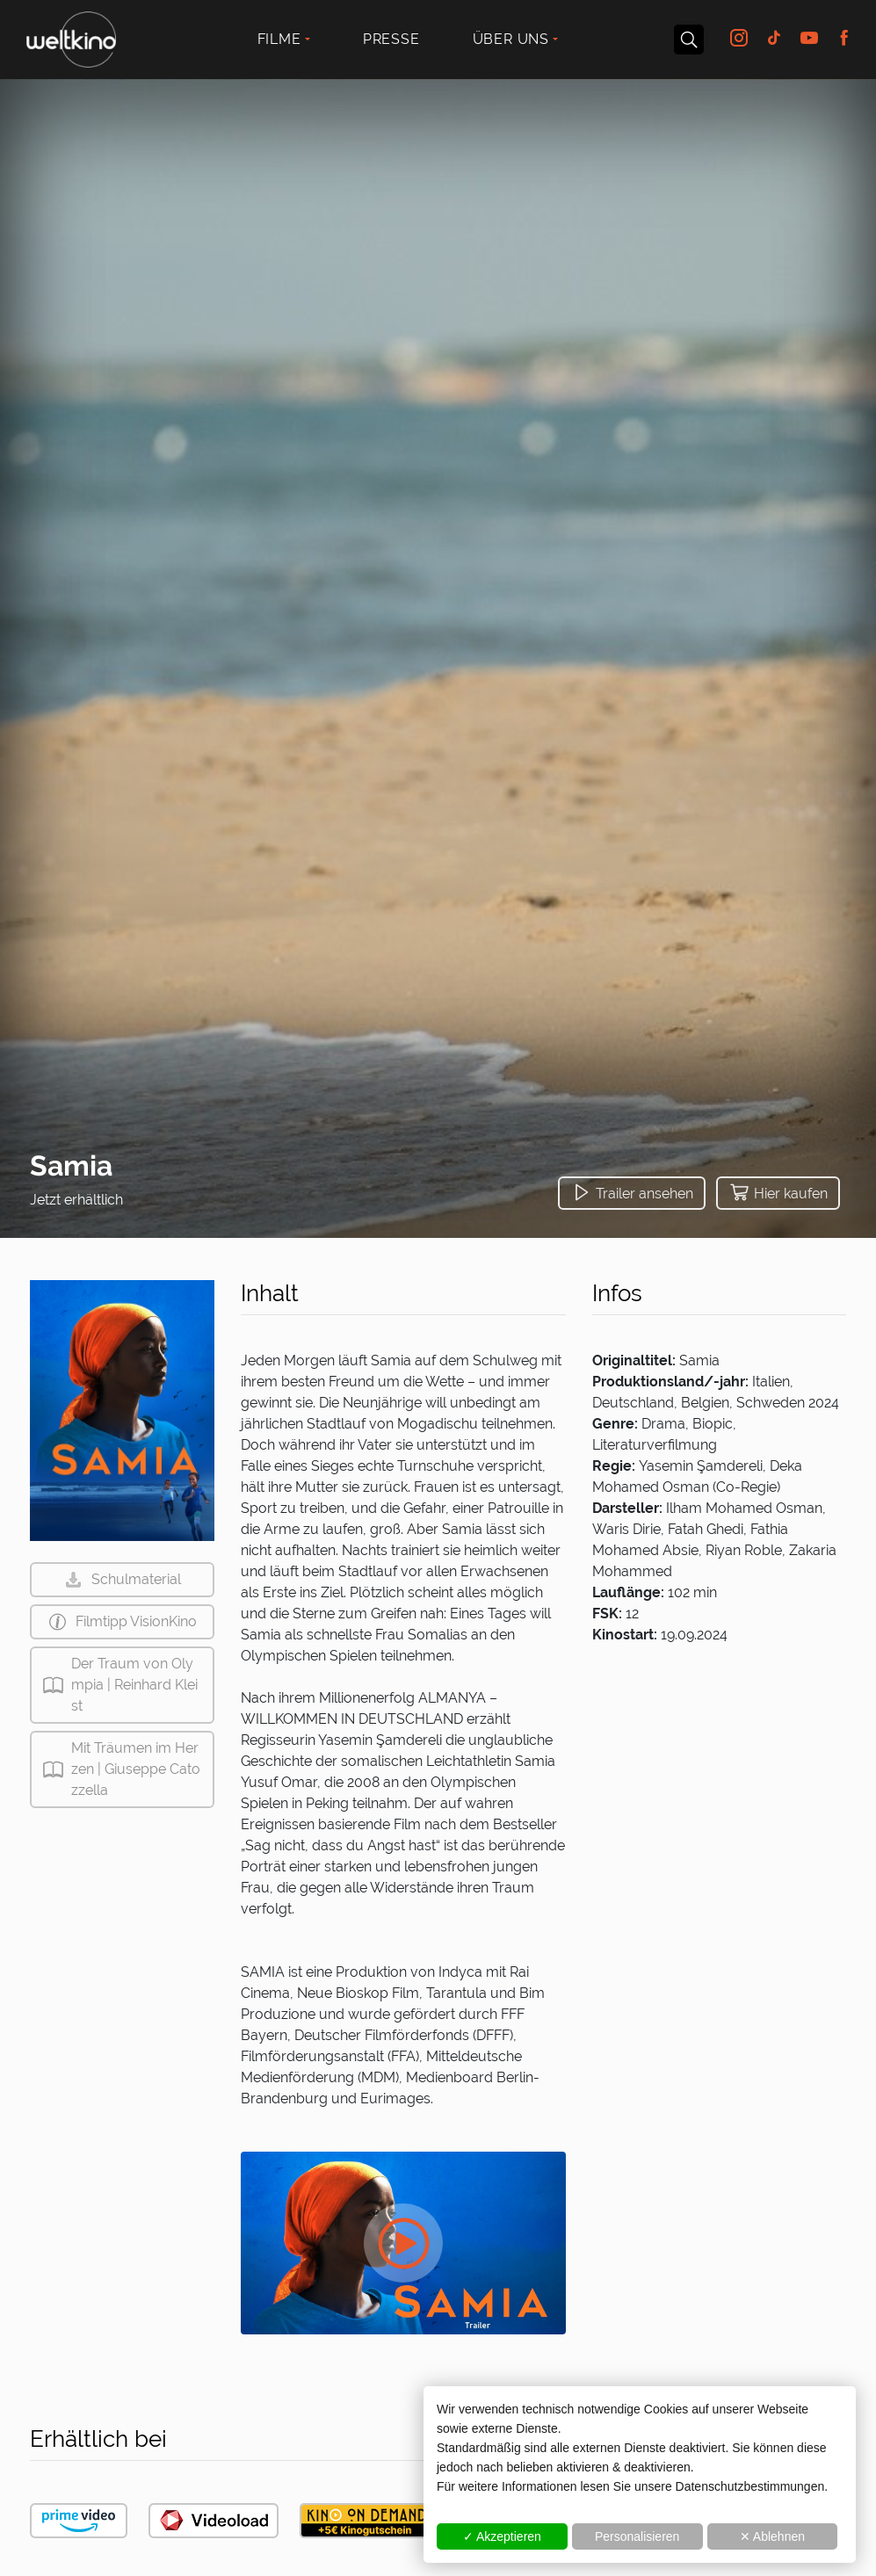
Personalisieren (637, 2536)
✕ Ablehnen (772, 2536)
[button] (632, 1193)
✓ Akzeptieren (502, 2536)
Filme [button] (279, 39)
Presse (391, 39)
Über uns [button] (511, 39)
